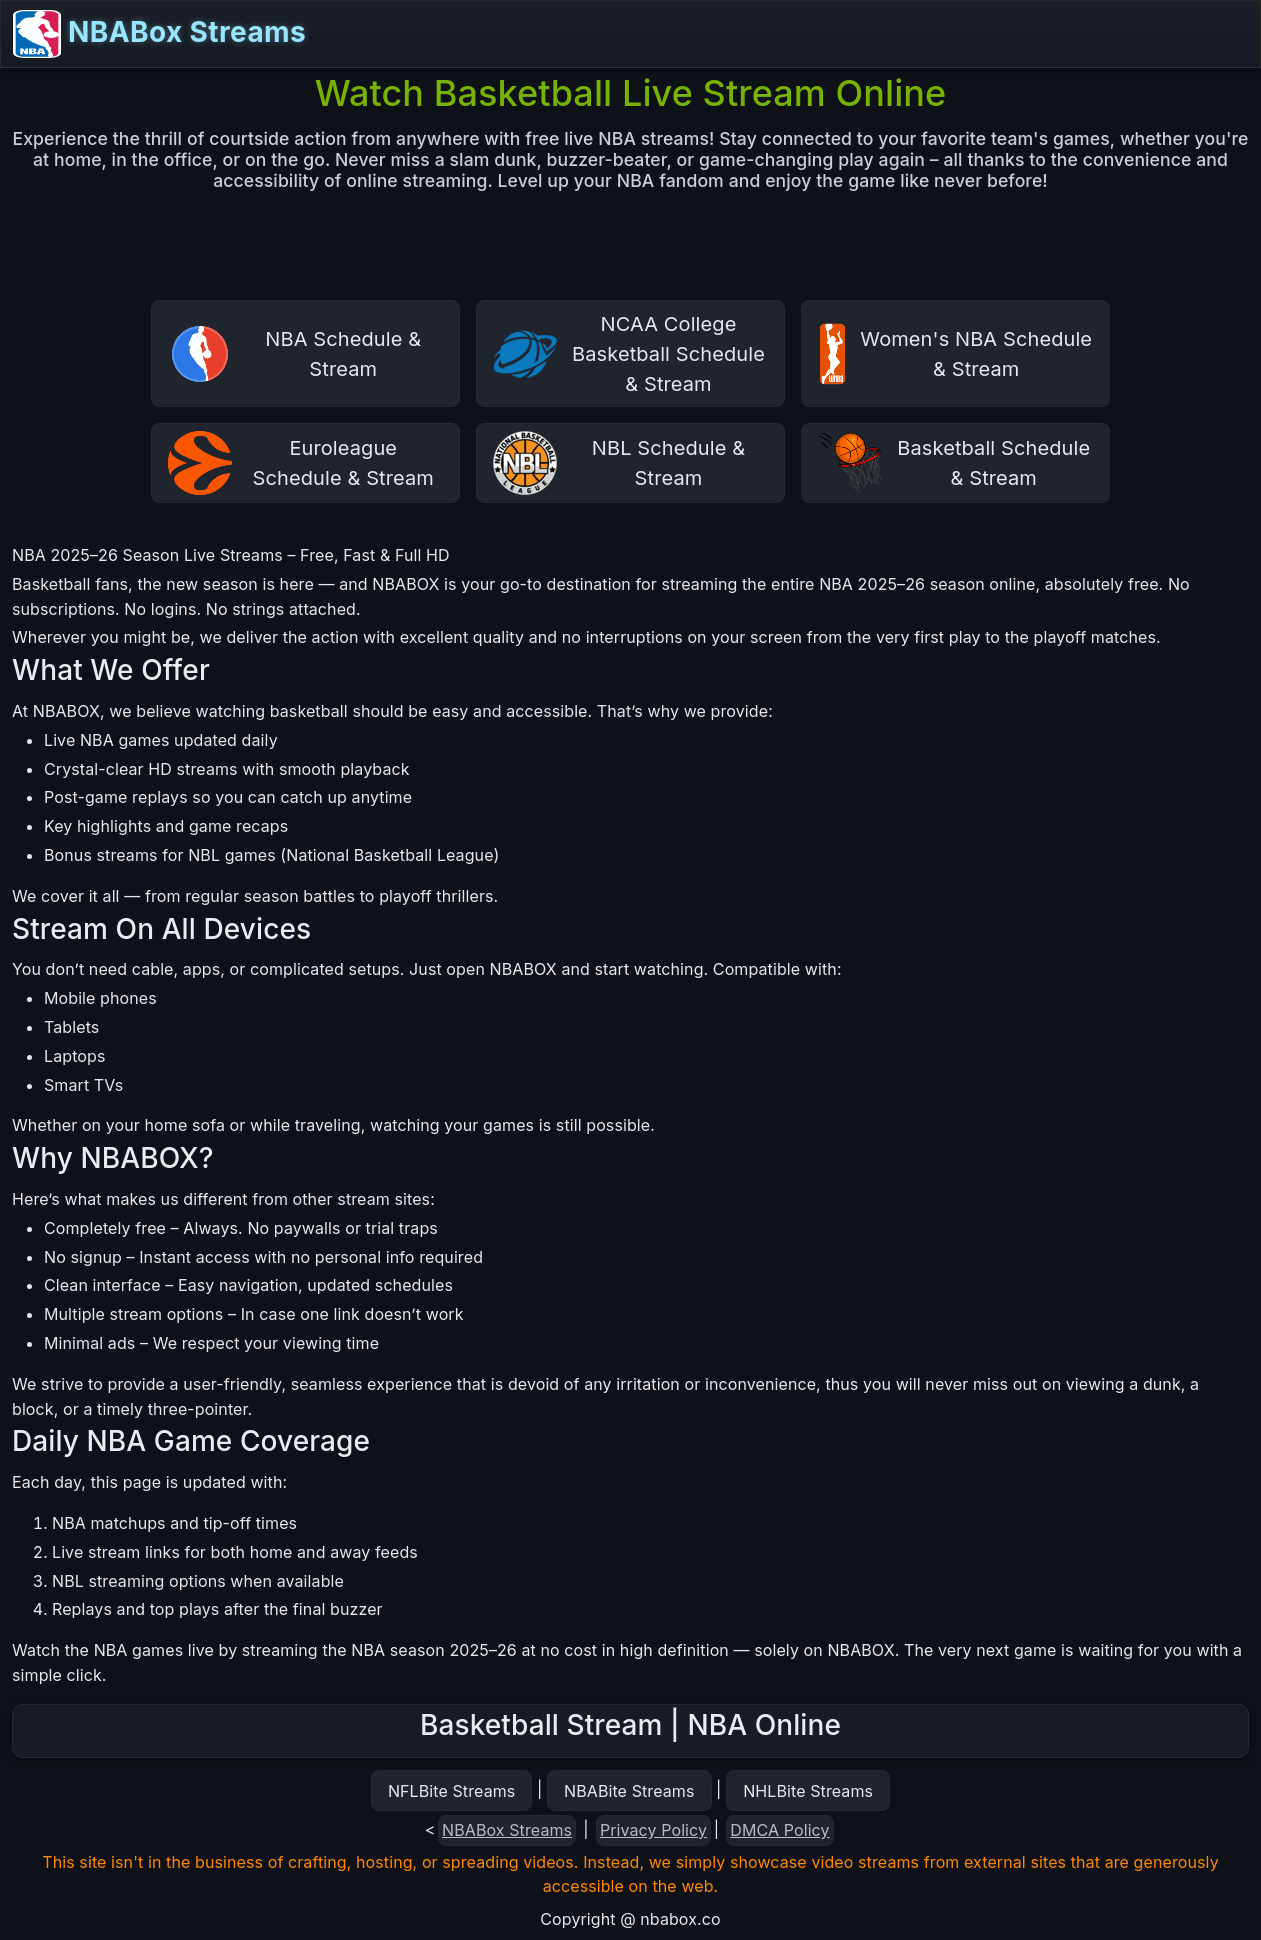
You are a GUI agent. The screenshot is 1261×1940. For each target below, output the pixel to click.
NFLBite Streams (451, 1791)
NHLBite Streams (808, 1791)
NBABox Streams (159, 34)
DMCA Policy (779, 1830)
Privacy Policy (653, 1830)
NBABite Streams (629, 1791)
